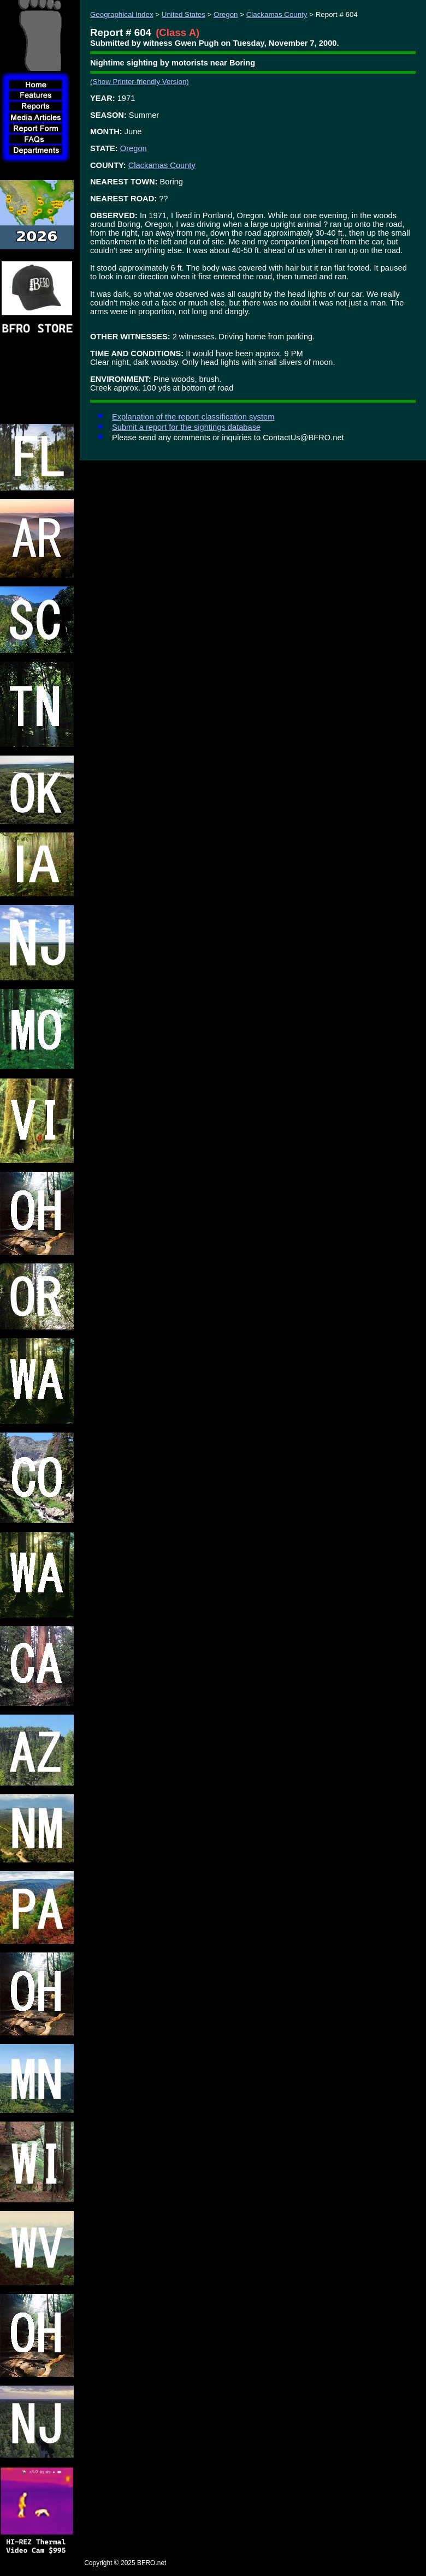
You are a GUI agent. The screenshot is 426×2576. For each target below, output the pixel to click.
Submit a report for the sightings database (186, 427)
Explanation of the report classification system (193, 416)
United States (183, 14)
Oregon (226, 14)
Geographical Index (121, 14)
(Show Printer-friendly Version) (139, 81)
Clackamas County (276, 14)
